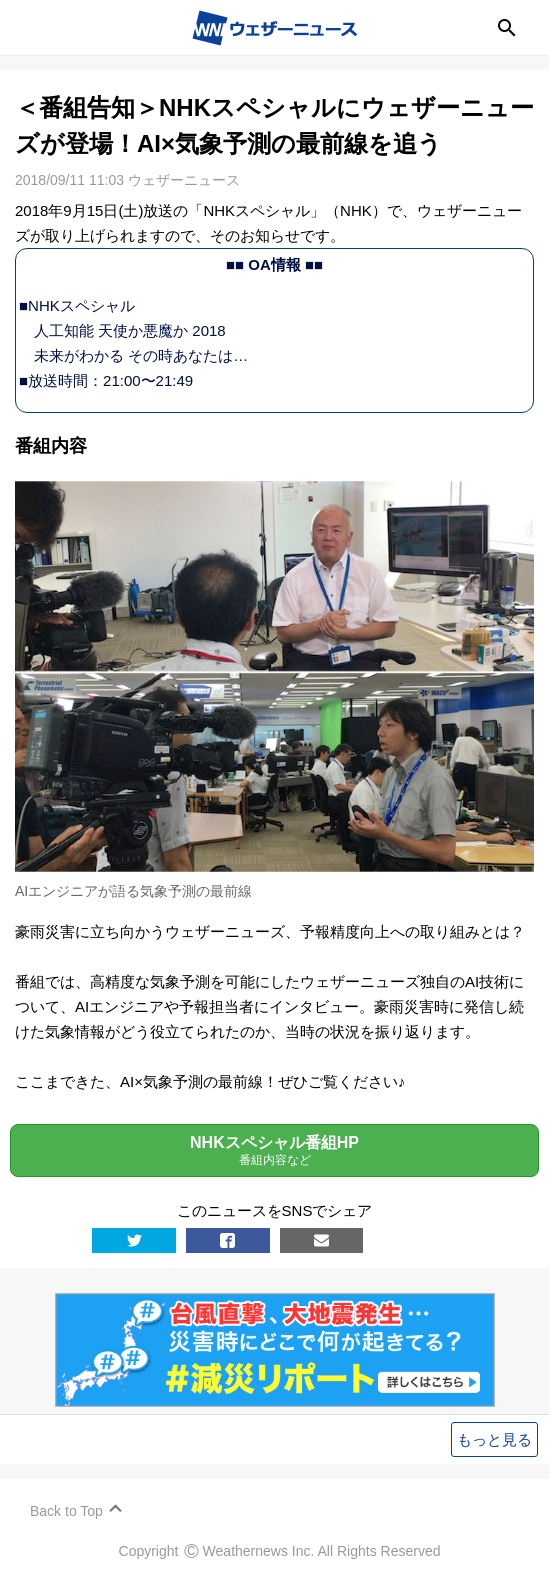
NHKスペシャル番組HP (274, 1150)
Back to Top (66, 1511)
